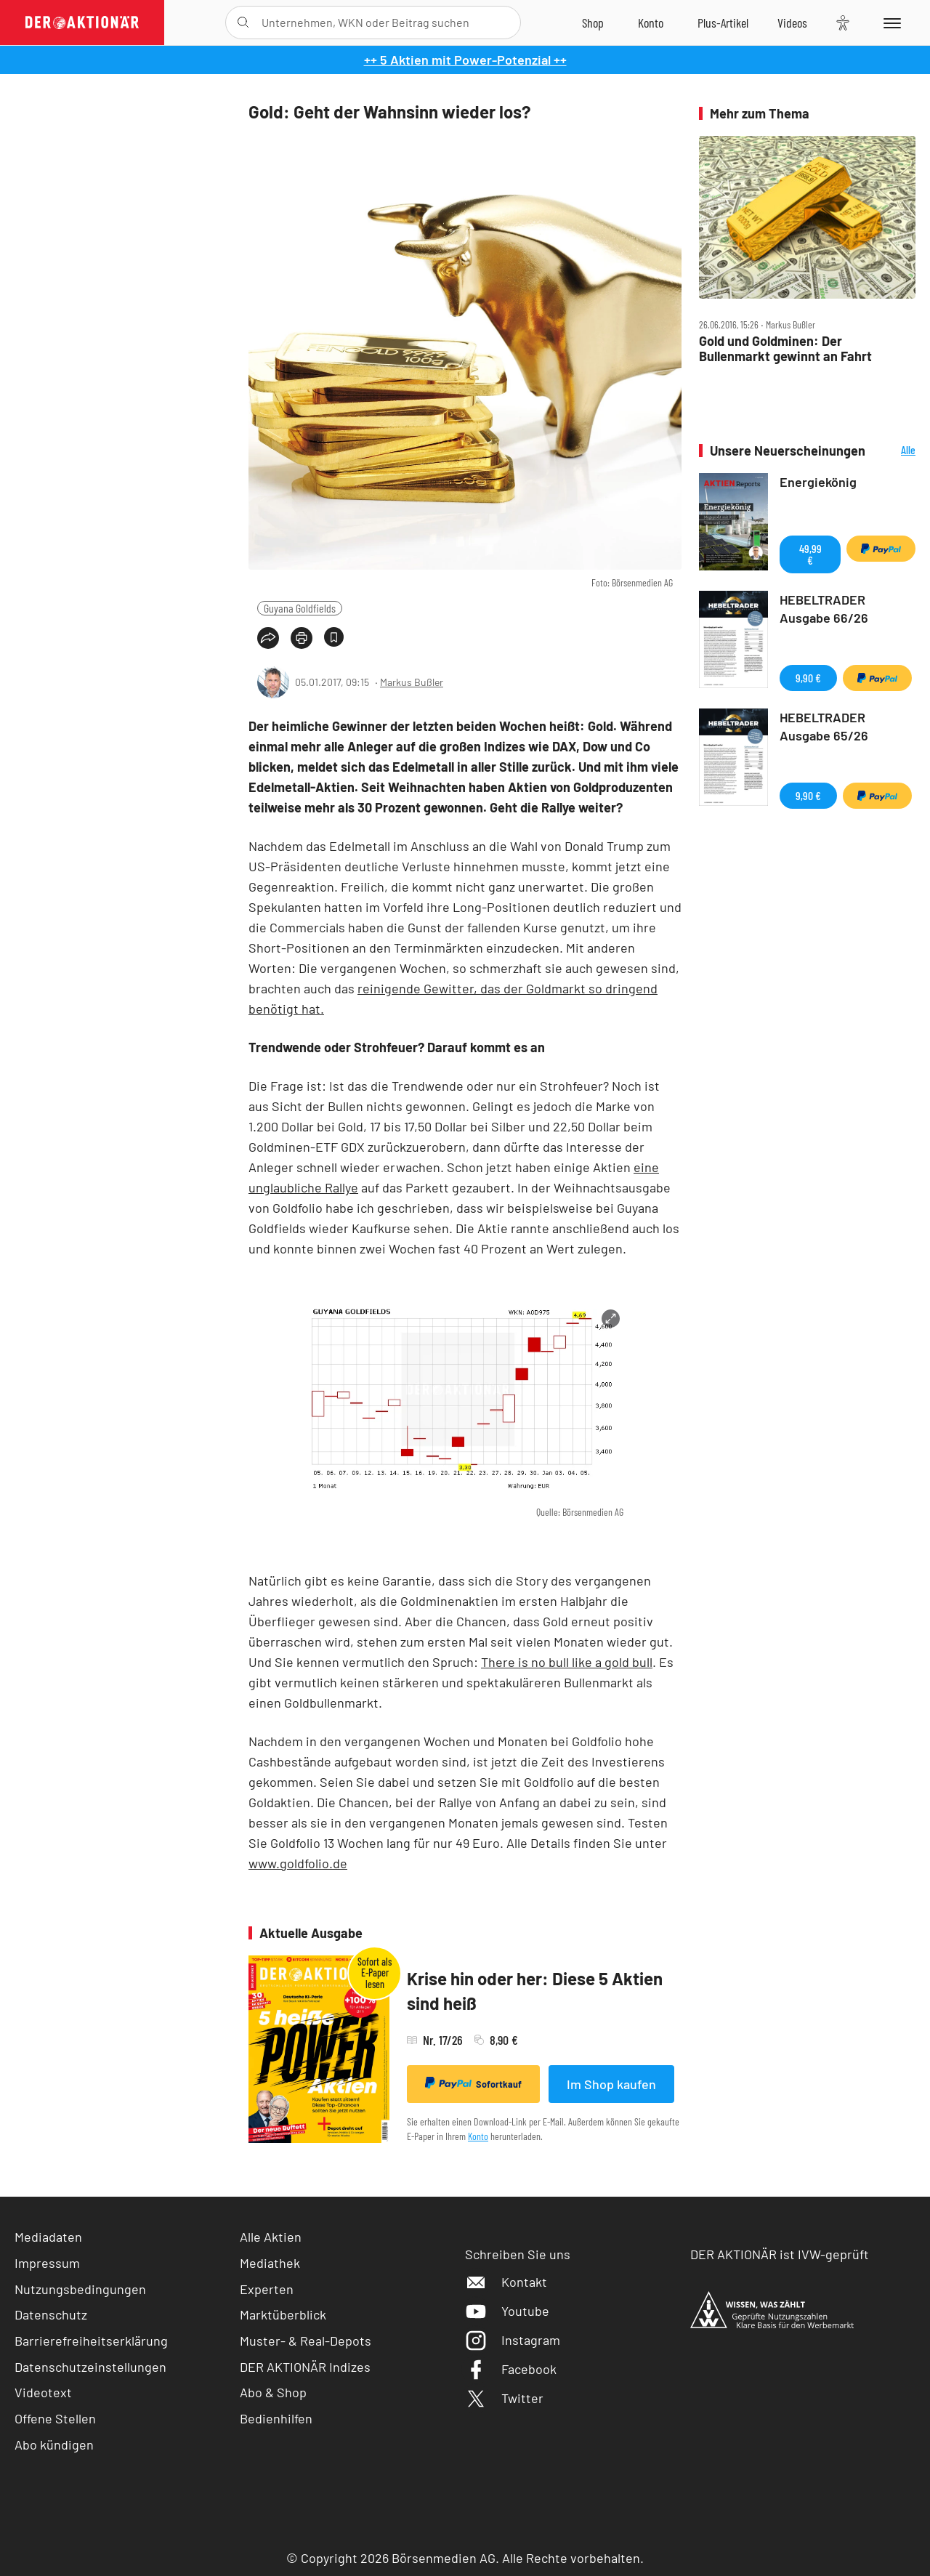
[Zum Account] (650, 22)
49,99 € (810, 554)
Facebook (511, 2369)
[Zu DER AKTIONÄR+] (723, 22)
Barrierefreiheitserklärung (91, 2341)
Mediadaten (48, 2237)
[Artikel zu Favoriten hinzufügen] (334, 637)
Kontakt (506, 2282)
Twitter (504, 2398)
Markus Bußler (411, 682)
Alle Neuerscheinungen (894, 451)
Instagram (512, 2340)
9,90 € (808, 678)
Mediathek (270, 2263)
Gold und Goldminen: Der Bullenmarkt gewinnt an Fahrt (785, 348)
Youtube (507, 2311)
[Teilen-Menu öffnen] (268, 638)
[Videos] (792, 22)
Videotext (43, 2392)
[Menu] (889, 22)
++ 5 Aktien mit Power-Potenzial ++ (465, 60)
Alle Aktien (271, 2237)
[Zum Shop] (592, 22)
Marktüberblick (283, 2314)
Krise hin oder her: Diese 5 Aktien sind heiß (535, 1991)
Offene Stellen (55, 2418)
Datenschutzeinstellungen (90, 2367)
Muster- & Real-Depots (305, 2341)
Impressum (47, 2263)
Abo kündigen (54, 2444)
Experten (267, 2289)
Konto (478, 2136)
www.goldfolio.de (297, 1863)
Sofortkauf (473, 2083)
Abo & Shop (273, 2392)
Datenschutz (51, 2314)
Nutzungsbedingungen (80, 2289)
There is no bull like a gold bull (566, 1662)
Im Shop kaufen (611, 2084)
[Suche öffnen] (243, 22)
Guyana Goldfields (300, 608)
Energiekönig (818, 482)
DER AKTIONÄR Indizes (305, 2367)
